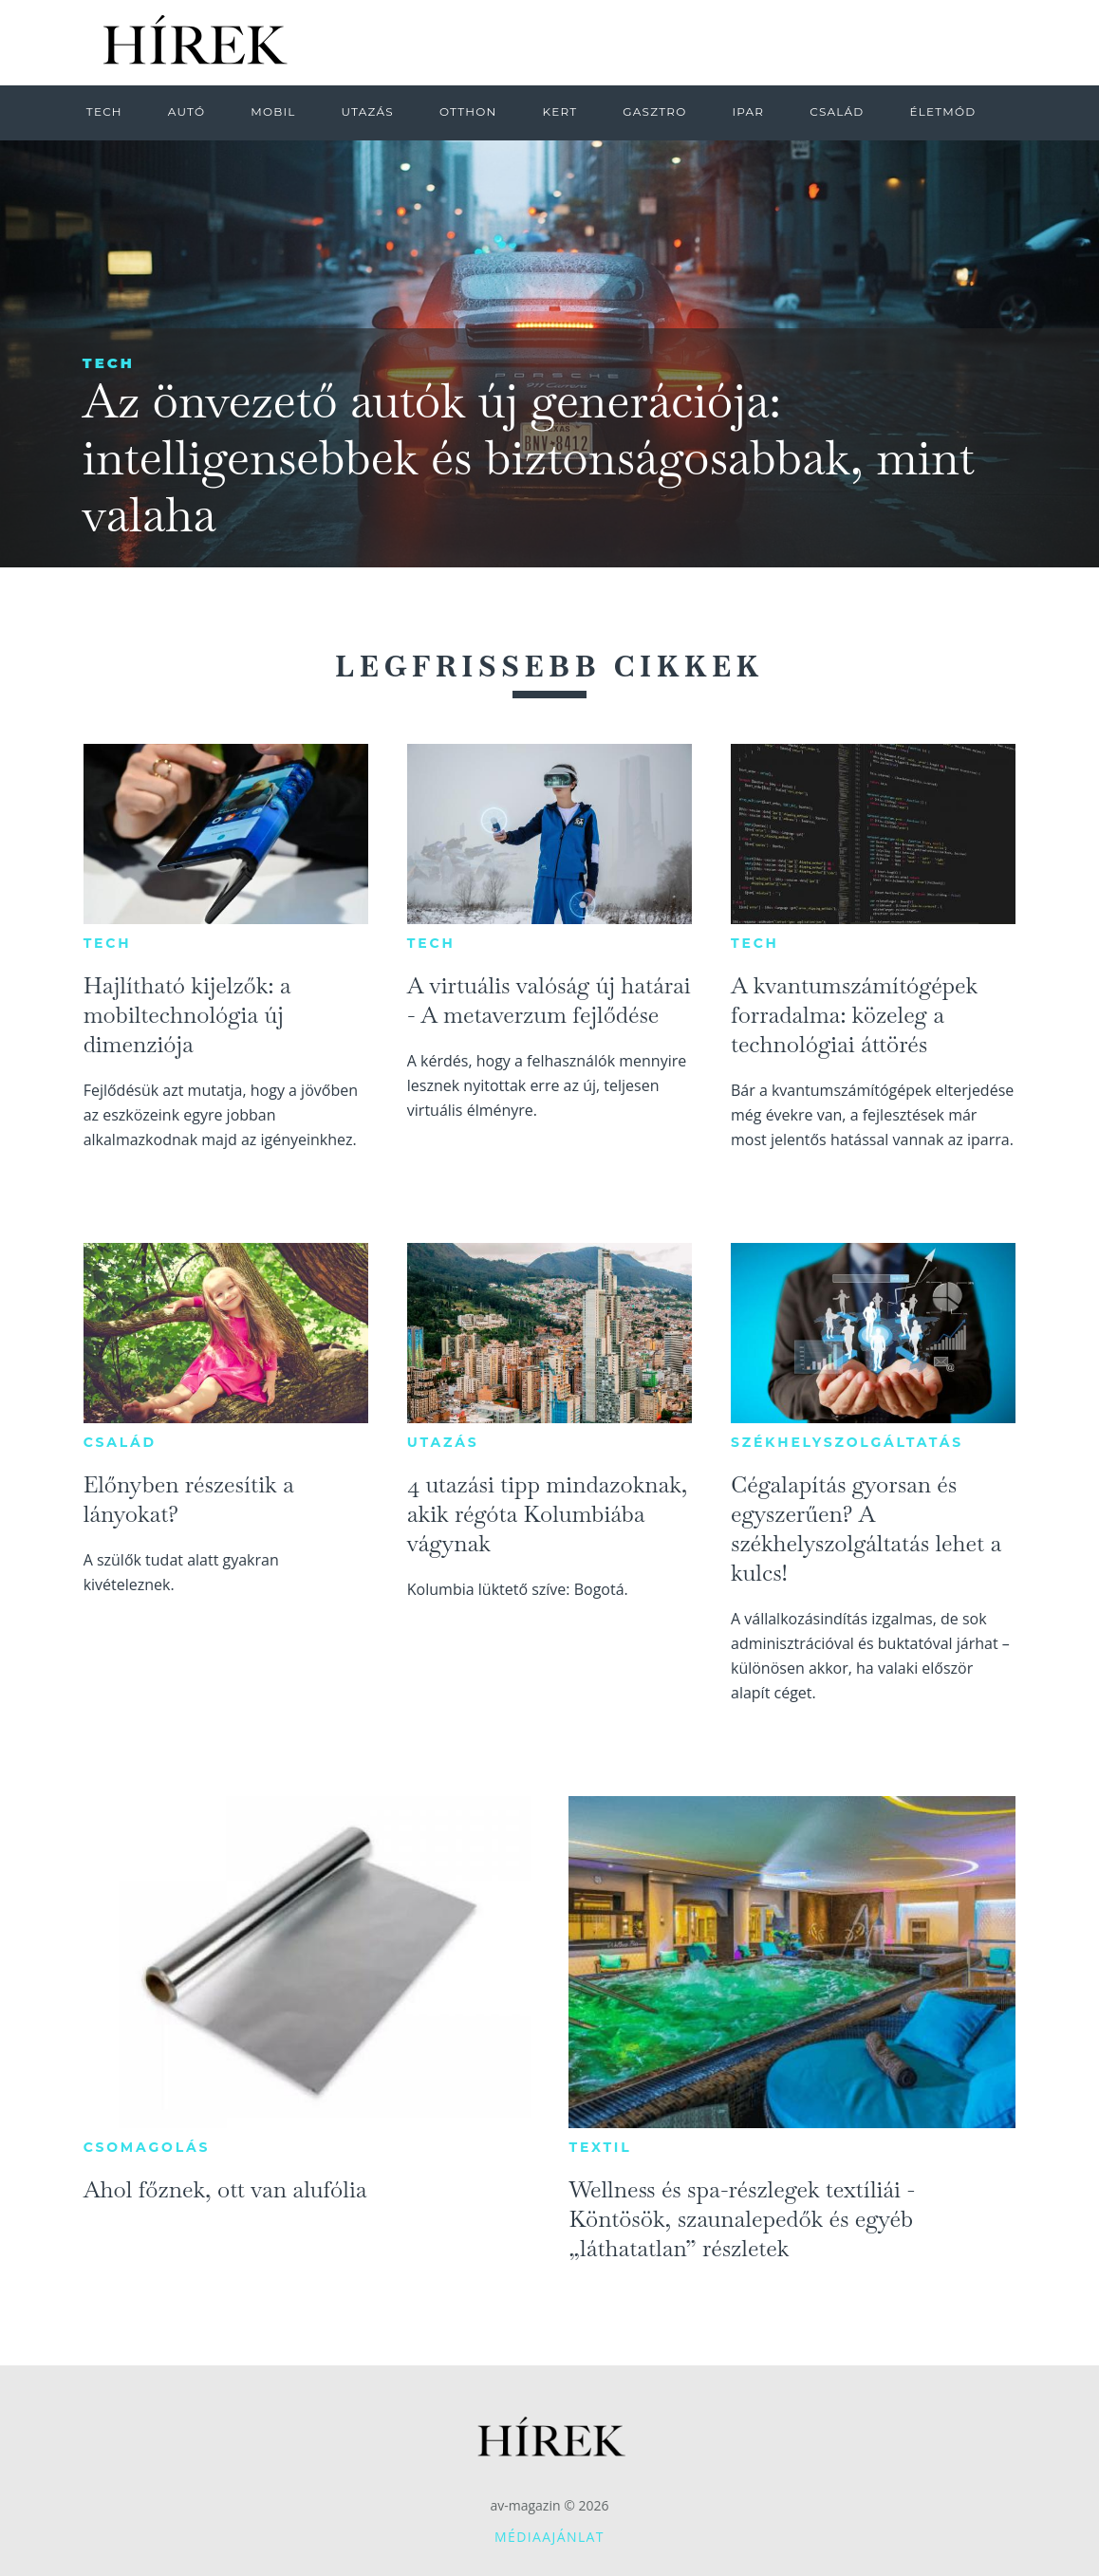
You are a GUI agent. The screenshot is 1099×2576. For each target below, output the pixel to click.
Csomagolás (147, 2147)
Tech (109, 363)
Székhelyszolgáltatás (847, 1442)
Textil (599, 2147)
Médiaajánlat (549, 2537)
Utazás (443, 1442)
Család (120, 1442)
